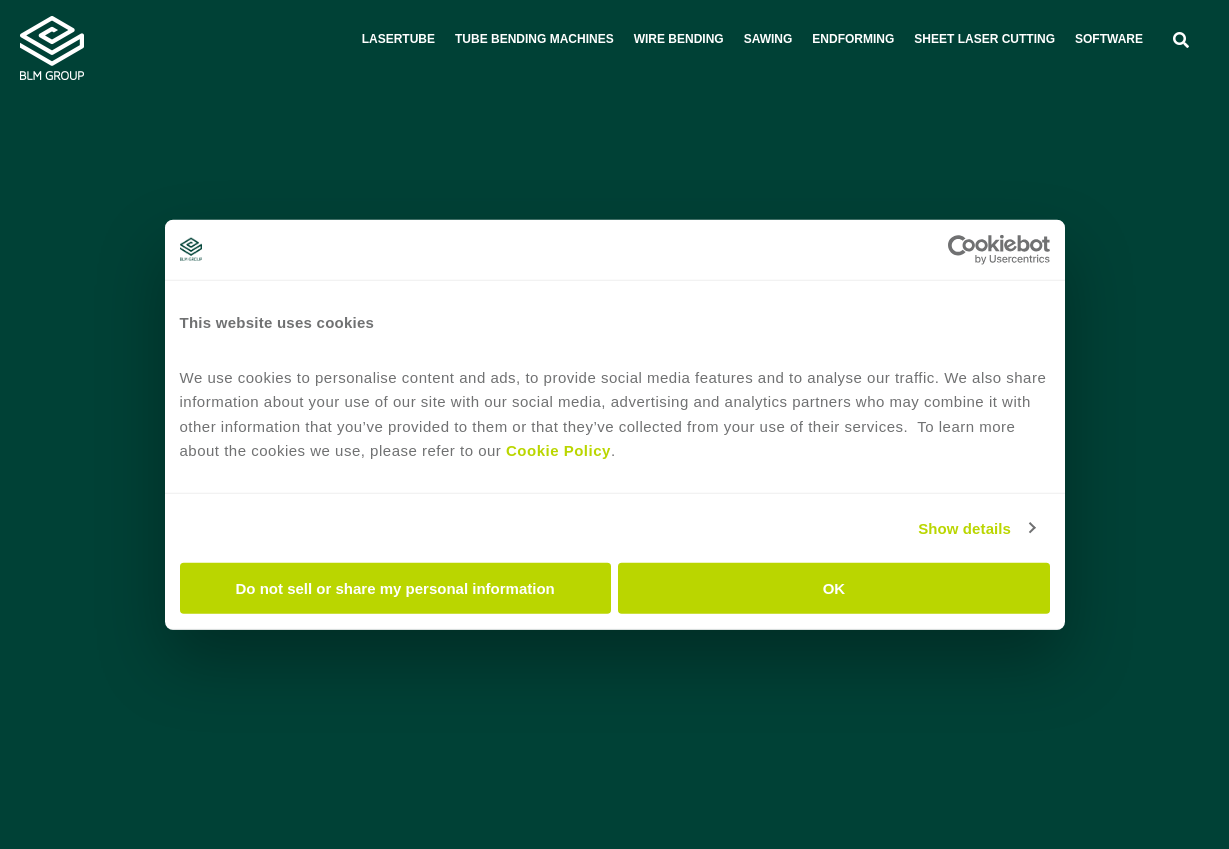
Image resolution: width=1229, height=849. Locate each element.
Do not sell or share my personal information (395, 588)
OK (834, 588)
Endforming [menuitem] (853, 39)
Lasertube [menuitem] (398, 39)
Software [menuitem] (1109, 39)
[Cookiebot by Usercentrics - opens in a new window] (962, 249)
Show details (964, 527)
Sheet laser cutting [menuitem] (984, 39)
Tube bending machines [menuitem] (534, 39)
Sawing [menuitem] (768, 39)
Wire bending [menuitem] (679, 39)
